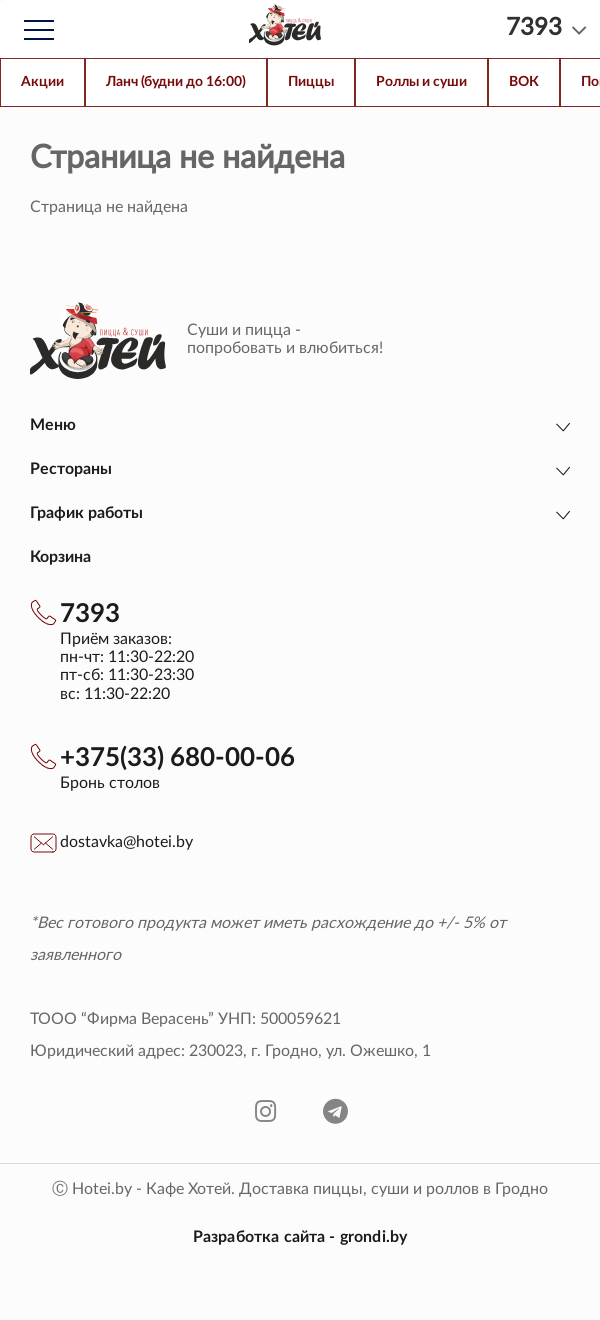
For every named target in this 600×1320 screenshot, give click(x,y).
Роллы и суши (421, 82)
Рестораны (71, 469)
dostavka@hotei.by (126, 842)
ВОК (524, 82)
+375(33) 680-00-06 (177, 758)
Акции (42, 82)
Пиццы (311, 82)
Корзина (60, 557)
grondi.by (373, 1237)
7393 (90, 614)
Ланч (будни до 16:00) (176, 82)
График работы (86, 513)
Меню (53, 425)
